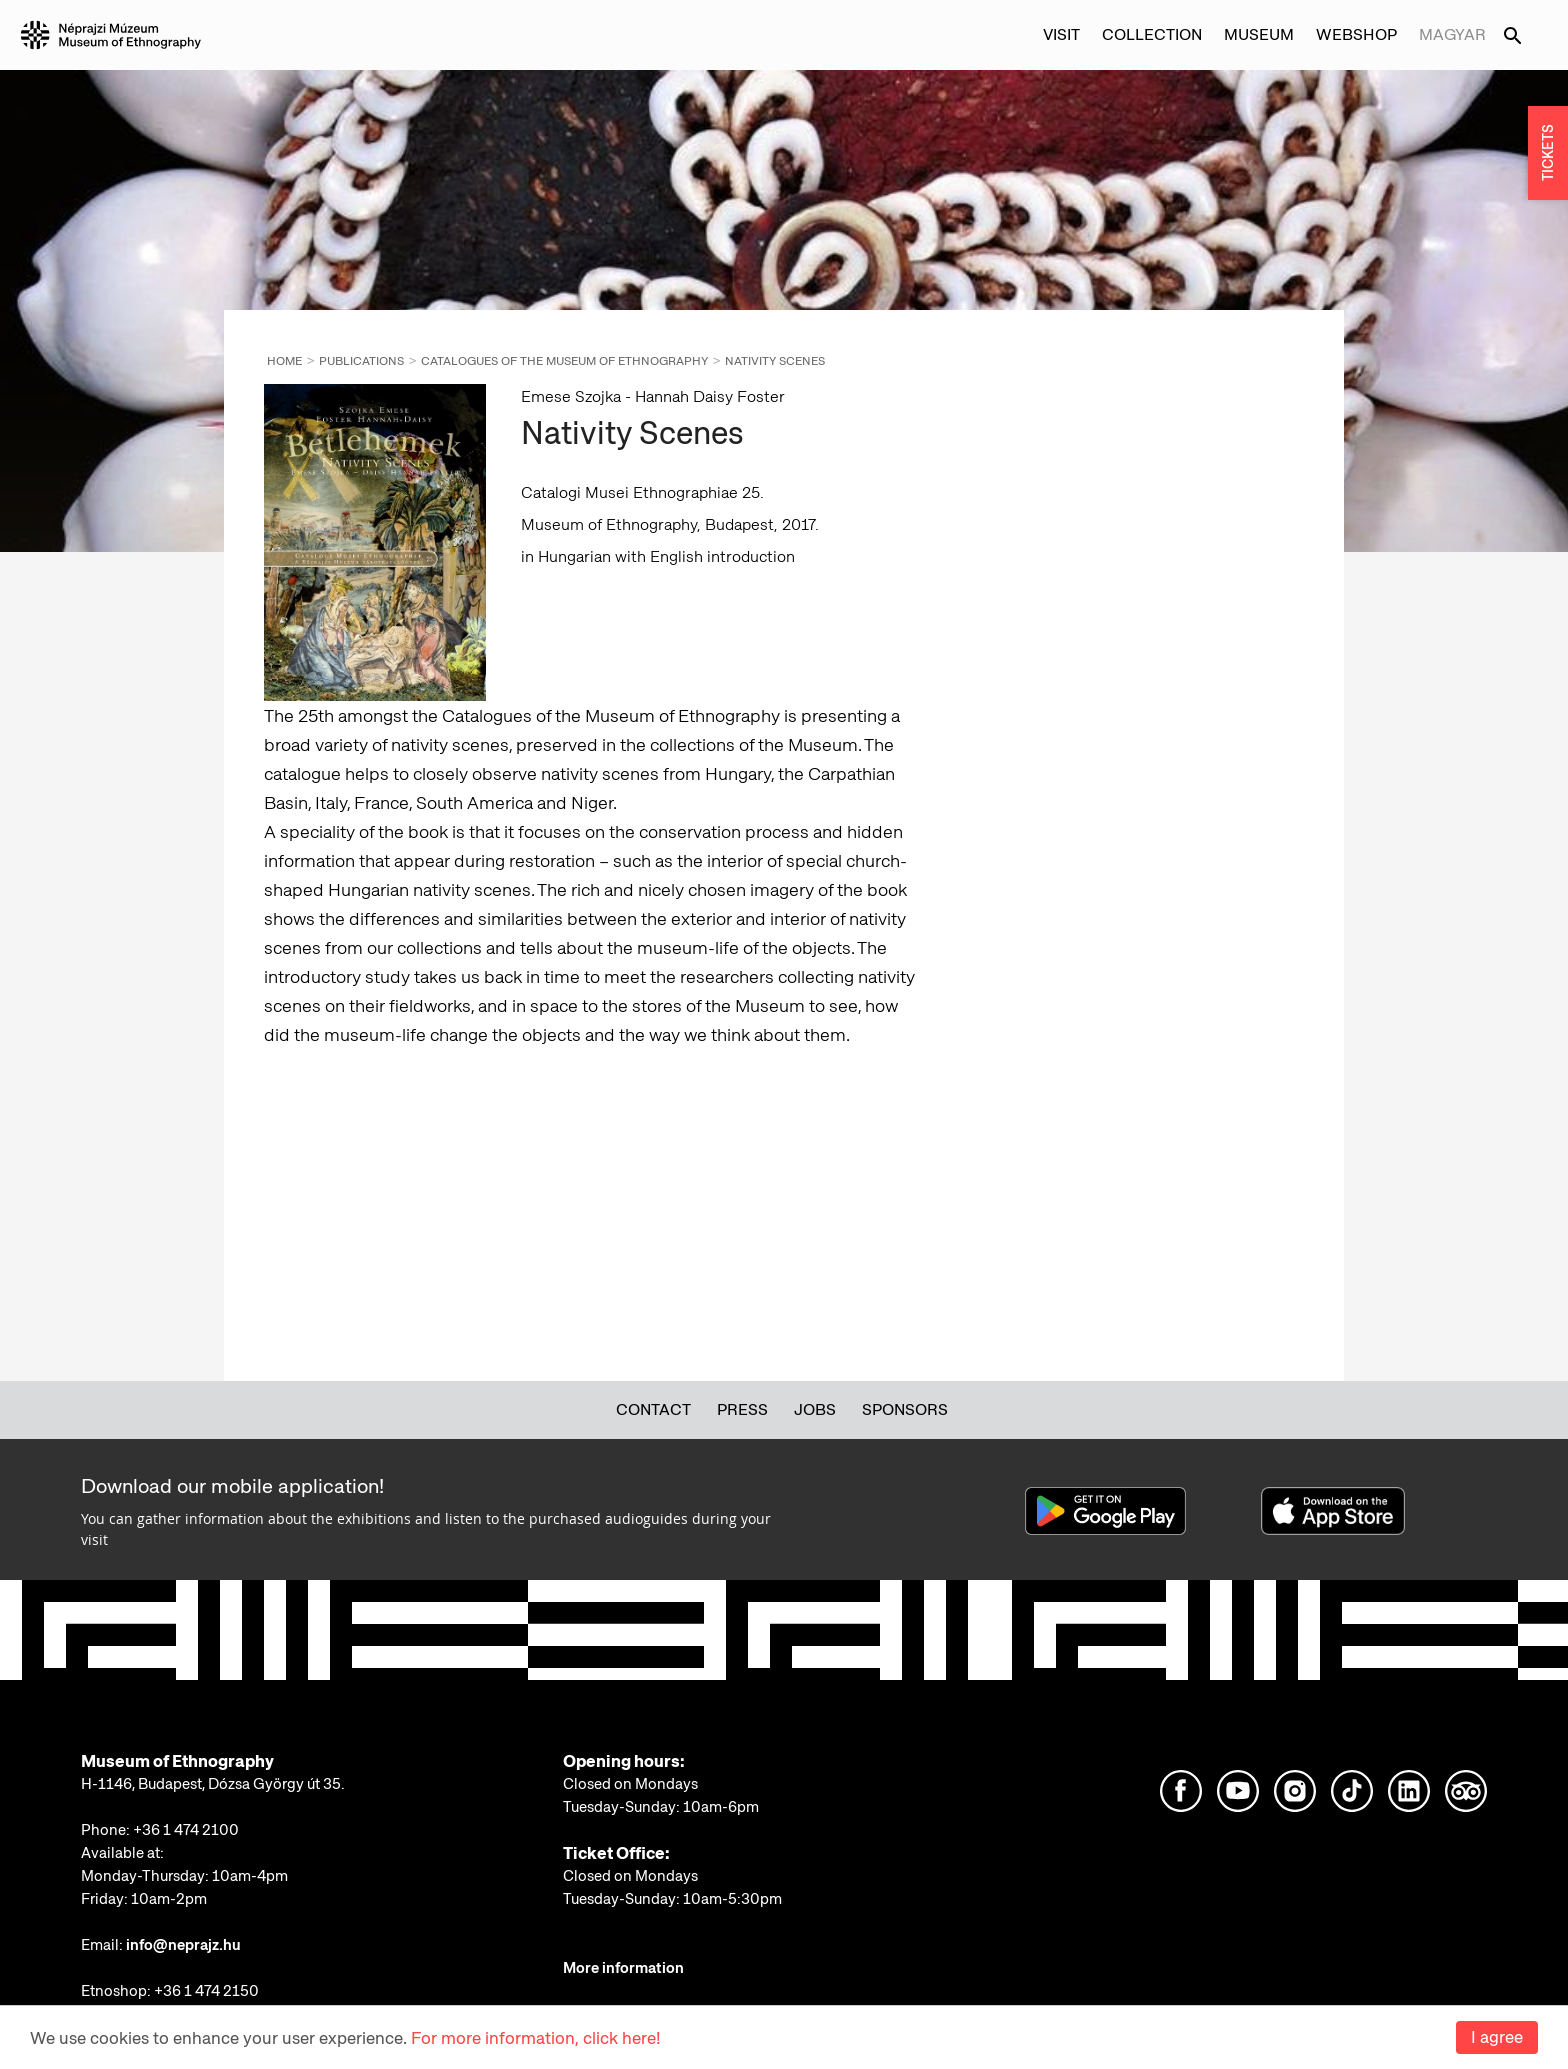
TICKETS (1548, 153)
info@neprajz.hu (183, 1945)
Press (742, 1409)
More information (623, 1968)
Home (284, 361)
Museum (1259, 34)
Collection (1152, 34)
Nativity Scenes (775, 361)
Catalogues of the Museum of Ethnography (564, 361)
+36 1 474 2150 (206, 1991)
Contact (653, 1409)
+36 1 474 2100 (186, 1830)
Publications (361, 361)
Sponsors (905, 1409)
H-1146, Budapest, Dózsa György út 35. (213, 1784)
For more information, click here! (535, 2038)
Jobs (815, 1409)
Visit (1061, 34)
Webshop (1356, 34)
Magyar (1452, 34)
